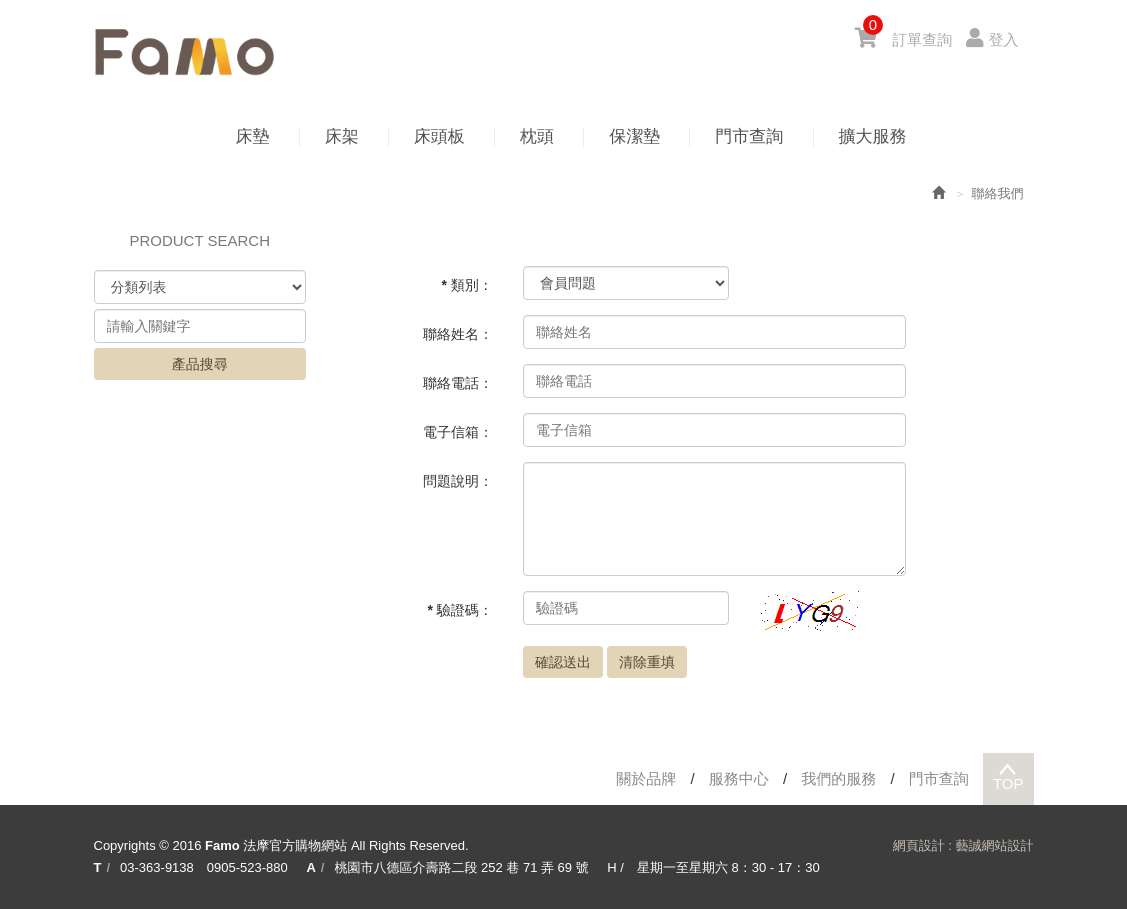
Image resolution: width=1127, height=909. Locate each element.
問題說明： (458, 481)
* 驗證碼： (460, 610)
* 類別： (467, 285)
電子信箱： (458, 432)
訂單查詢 (922, 39)
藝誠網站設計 (995, 845)
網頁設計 (919, 845)
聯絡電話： (458, 383)
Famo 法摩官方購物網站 (184, 52)
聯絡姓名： (458, 334)
